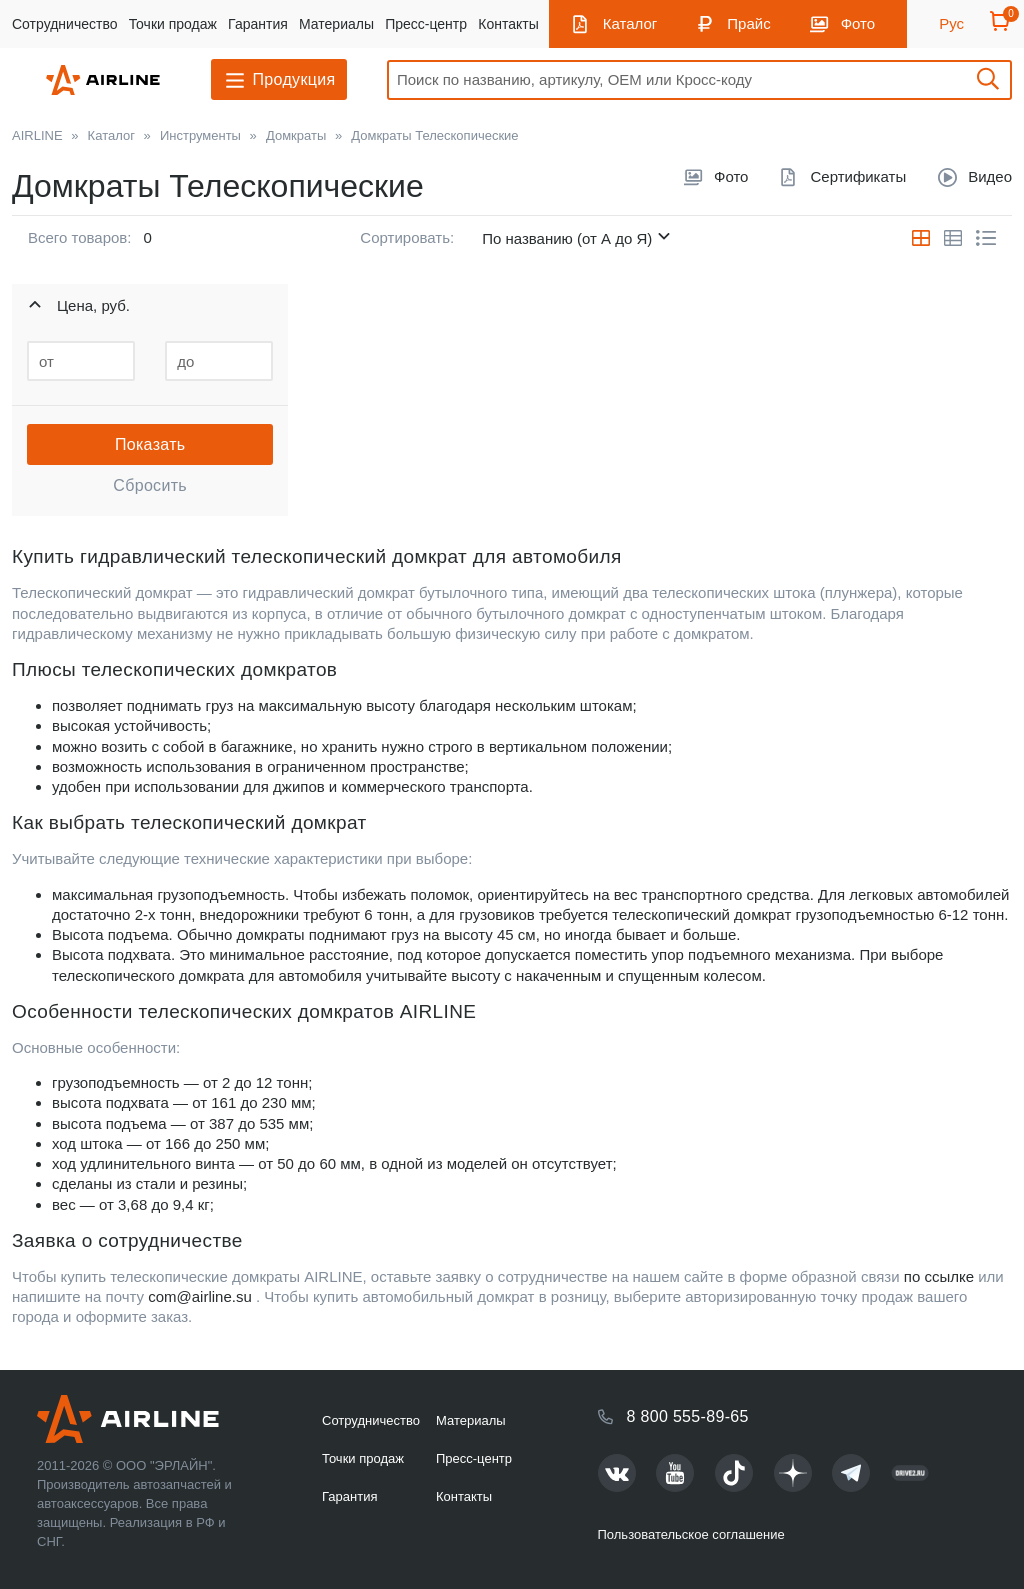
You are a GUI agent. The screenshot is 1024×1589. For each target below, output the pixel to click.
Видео (990, 176)
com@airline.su (200, 1296)
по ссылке (939, 1276)
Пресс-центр (426, 24)
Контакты (508, 24)
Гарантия (258, 24)
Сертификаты (858, 176)
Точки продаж (173, 24)
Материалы (336, 24)
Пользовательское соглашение (691, 1534)
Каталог (630, 23)
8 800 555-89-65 (688, 1416)
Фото (858, 23)
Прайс (748, 23)
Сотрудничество (64, 24)
